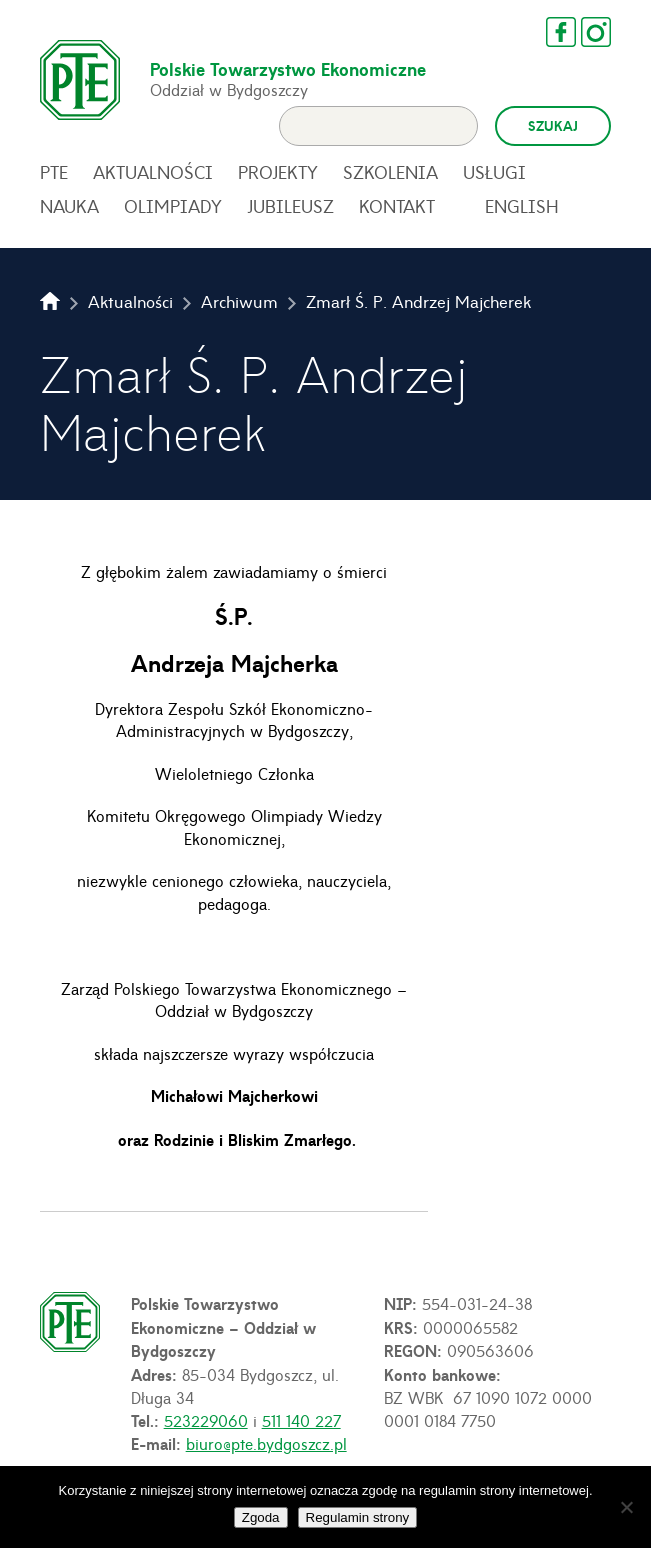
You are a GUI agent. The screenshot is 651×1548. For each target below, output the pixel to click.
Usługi (494, 172)
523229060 (206, 1420)
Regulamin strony (358, 1517)
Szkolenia (390, 172)
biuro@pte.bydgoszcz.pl (266, 1443)
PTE (54, 172)
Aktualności (153, 172)
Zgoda (261, 1517)
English (522, 206)
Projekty (278, 172)
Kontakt (397, 206)
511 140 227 (301, 1420)
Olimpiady (173, 206)
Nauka (69, 206)
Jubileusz (290, 206)
